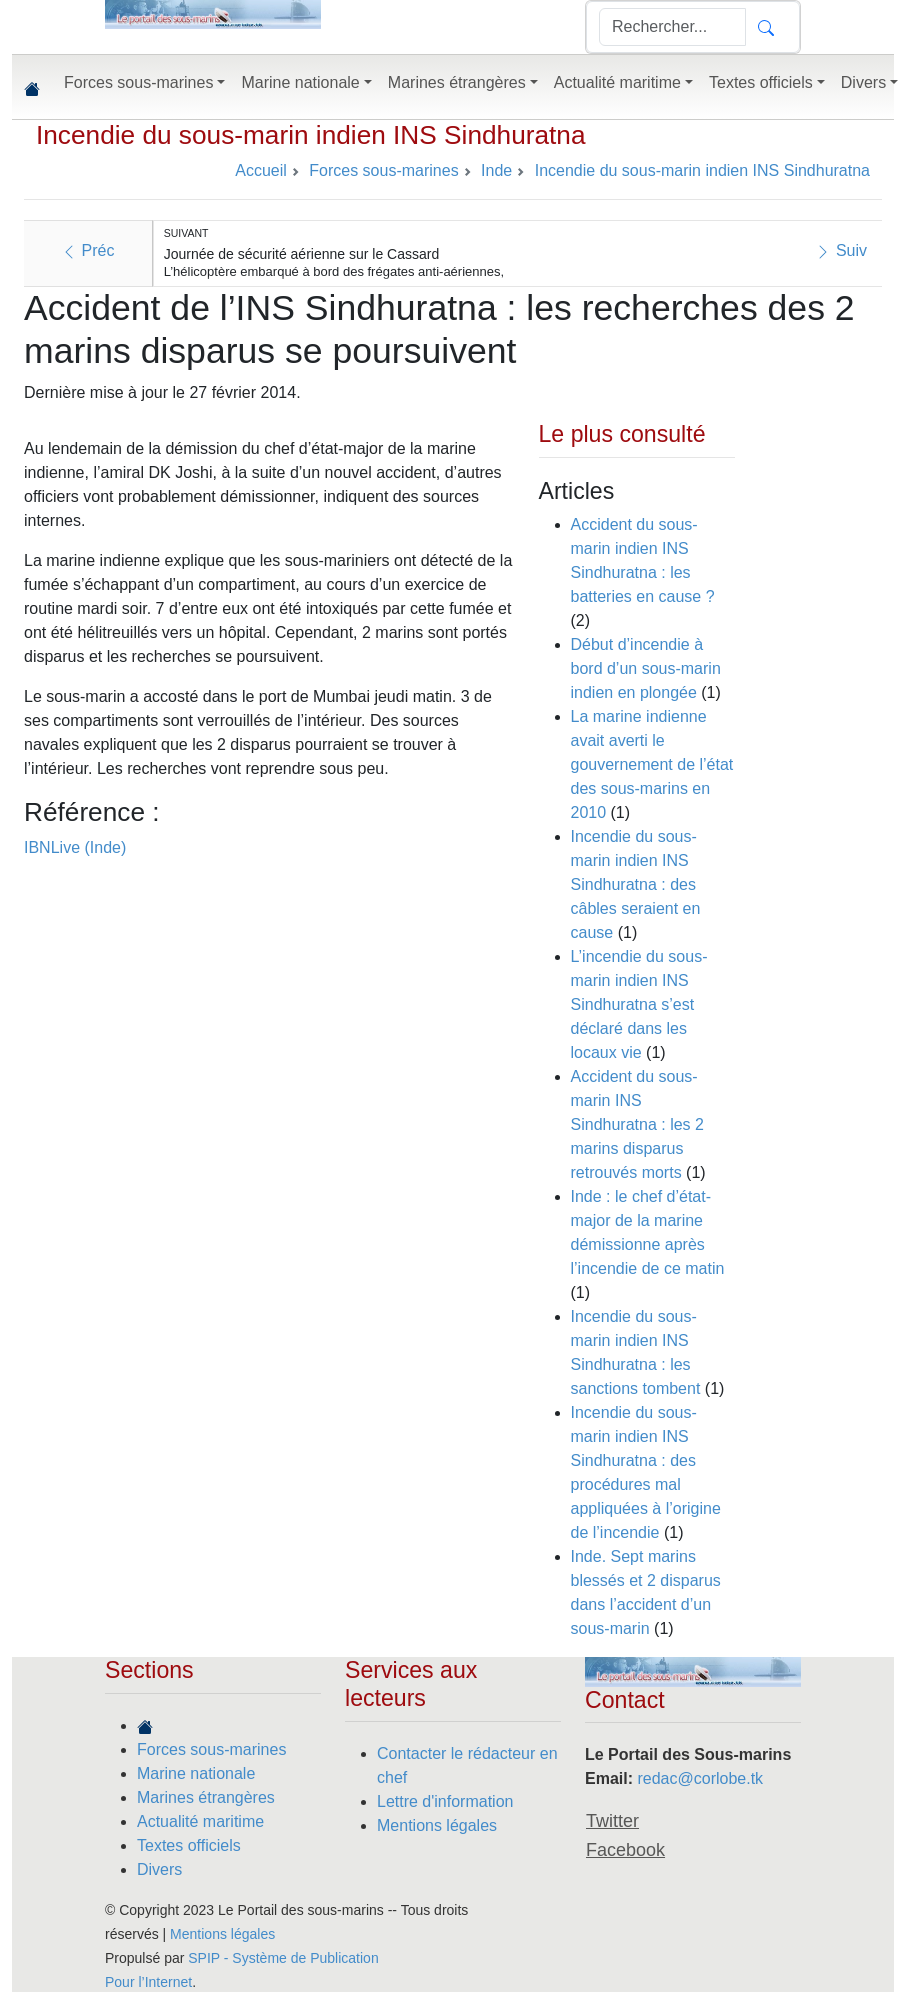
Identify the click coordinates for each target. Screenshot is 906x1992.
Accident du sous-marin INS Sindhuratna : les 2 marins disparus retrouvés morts (637, 1124)
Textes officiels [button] (761, 82)
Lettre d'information (445, 1801)
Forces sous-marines (211, 1749)
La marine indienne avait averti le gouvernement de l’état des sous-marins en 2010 (652, 764)
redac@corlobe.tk (700, 1778)
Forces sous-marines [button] (138, 82)
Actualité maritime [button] (617, 82)
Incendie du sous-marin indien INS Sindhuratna (310, 135)
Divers (159, 1869)
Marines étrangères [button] (457, 82)
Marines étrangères (206, 1797)
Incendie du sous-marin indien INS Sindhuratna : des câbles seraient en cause (636, 884)
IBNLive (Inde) (75, 847)
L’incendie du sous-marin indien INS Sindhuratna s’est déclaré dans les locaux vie (639, 1004)
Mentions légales (437, 1825)
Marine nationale (196, 1773)
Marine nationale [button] (300, 82)
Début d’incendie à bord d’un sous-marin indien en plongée (646, 668)
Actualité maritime (200, 1821)
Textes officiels (189, 1845)
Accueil (261, 170)
